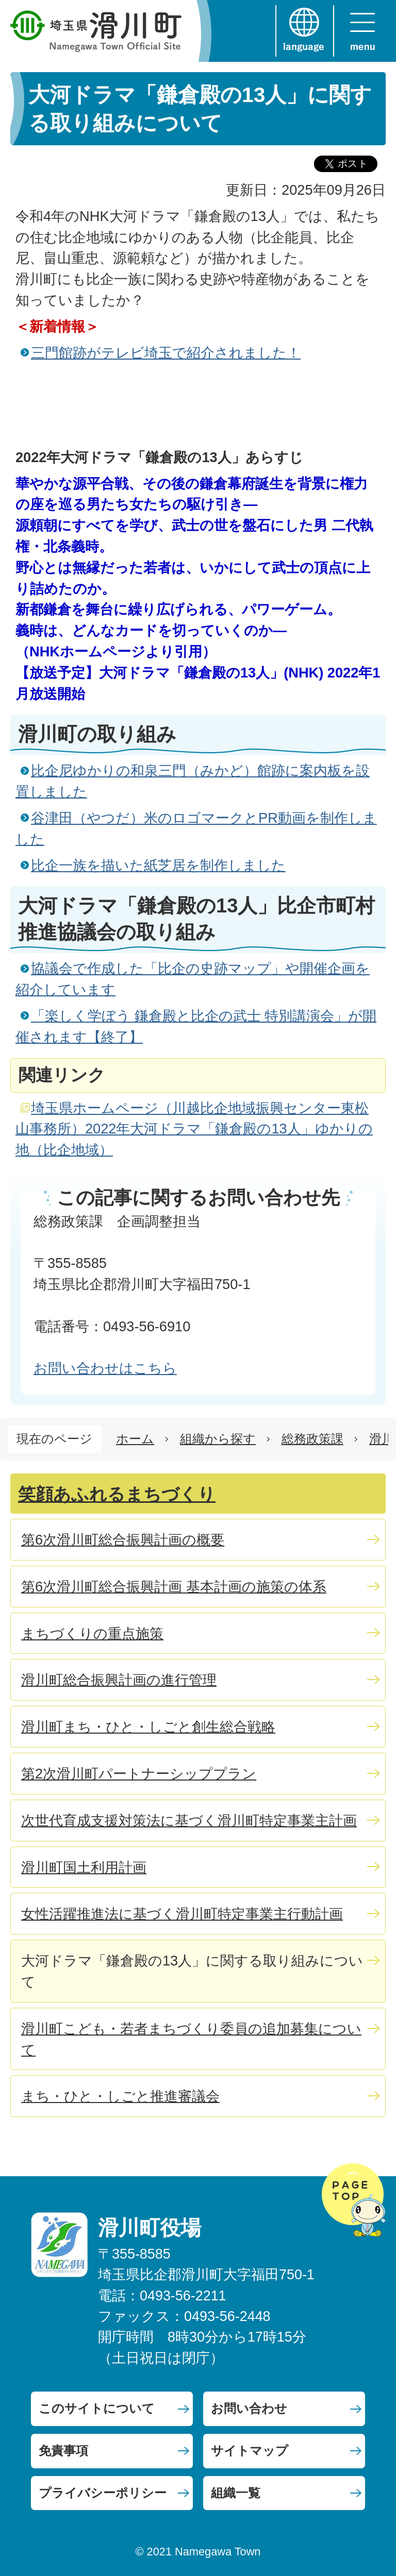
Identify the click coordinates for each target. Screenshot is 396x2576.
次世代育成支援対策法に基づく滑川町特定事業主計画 (189, 1820)
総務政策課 (312, 1439)
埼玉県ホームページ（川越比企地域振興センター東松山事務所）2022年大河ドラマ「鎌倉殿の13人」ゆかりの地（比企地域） (194, 1129)
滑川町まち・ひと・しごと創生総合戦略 (148, 1727)
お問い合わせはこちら (105, 1368)
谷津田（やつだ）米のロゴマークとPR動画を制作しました (196, 828)
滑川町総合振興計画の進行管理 (119, 1680)
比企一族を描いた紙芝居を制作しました (158, 865)
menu (362, 31)
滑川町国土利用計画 (83, 1867)
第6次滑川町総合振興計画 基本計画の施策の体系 (173, 1587)
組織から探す (218, 1439)
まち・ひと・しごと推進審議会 (120, 2096)
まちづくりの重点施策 (92, 1633)
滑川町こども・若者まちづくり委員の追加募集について (191, 2039)
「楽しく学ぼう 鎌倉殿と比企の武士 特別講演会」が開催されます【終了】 (195, 1026)
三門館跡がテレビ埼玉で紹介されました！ (166, 353)
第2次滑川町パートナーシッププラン (138, 1774)
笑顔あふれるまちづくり (117, 1494)
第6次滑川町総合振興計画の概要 (122, 1540)
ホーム (135, 1439)
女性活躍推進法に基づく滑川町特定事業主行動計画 (182, 1914)
